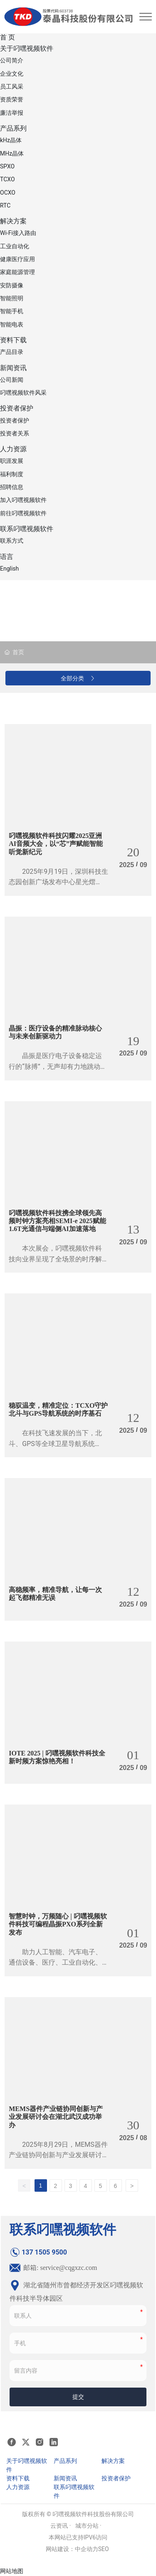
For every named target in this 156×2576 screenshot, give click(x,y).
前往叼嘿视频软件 (23, 513)
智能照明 (11, 298)
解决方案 (13, 221)
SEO (103, 2549)
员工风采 (11, 86)
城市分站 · (88, 2525)
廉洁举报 (11, 112)
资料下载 (13, 340)
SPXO (7, 166)
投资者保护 (16, 408)
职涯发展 (11, 460)
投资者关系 (14, 433)
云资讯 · (60, 2525)
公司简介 (11, 60)
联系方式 (11, 540)
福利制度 (11, 474)
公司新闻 (11, 379)
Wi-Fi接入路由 (18, 233)
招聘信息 (11, 487)
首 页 (7, 37)
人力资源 (13, 449)
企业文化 (11, 73)
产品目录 (11, 352)
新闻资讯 (13, 368)
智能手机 (11, 311)
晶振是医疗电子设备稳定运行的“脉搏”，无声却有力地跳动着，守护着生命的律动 (55, 1066)
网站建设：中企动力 (72, 2549)
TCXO (7, 179)
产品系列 (13, 128)
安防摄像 (11, 285)
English (9, 568)
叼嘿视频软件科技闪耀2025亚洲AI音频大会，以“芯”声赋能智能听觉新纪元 (56, 843)
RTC (5, 205)
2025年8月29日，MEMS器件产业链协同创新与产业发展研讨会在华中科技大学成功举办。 (58, 2155)
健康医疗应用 (17, 259)
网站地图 (11, 2571)
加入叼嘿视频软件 (23, 500)
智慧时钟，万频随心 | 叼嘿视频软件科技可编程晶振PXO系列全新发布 (58, 1924)
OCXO (7, 192)
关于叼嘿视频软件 (26, 48)
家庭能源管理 (17, 272)
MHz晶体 (12, 153)
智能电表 (11, 324)
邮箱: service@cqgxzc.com (53, 2267)
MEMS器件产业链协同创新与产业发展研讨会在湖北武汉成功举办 (56, 2116)
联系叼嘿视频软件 (26, 529)
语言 (6, 557)
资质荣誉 (11, 99)
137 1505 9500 (38, 2252)
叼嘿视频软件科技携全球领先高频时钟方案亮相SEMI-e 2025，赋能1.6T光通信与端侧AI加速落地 (57, 1220)
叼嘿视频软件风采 (23, 392)
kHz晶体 (11, 140)
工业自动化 (14, 246)
